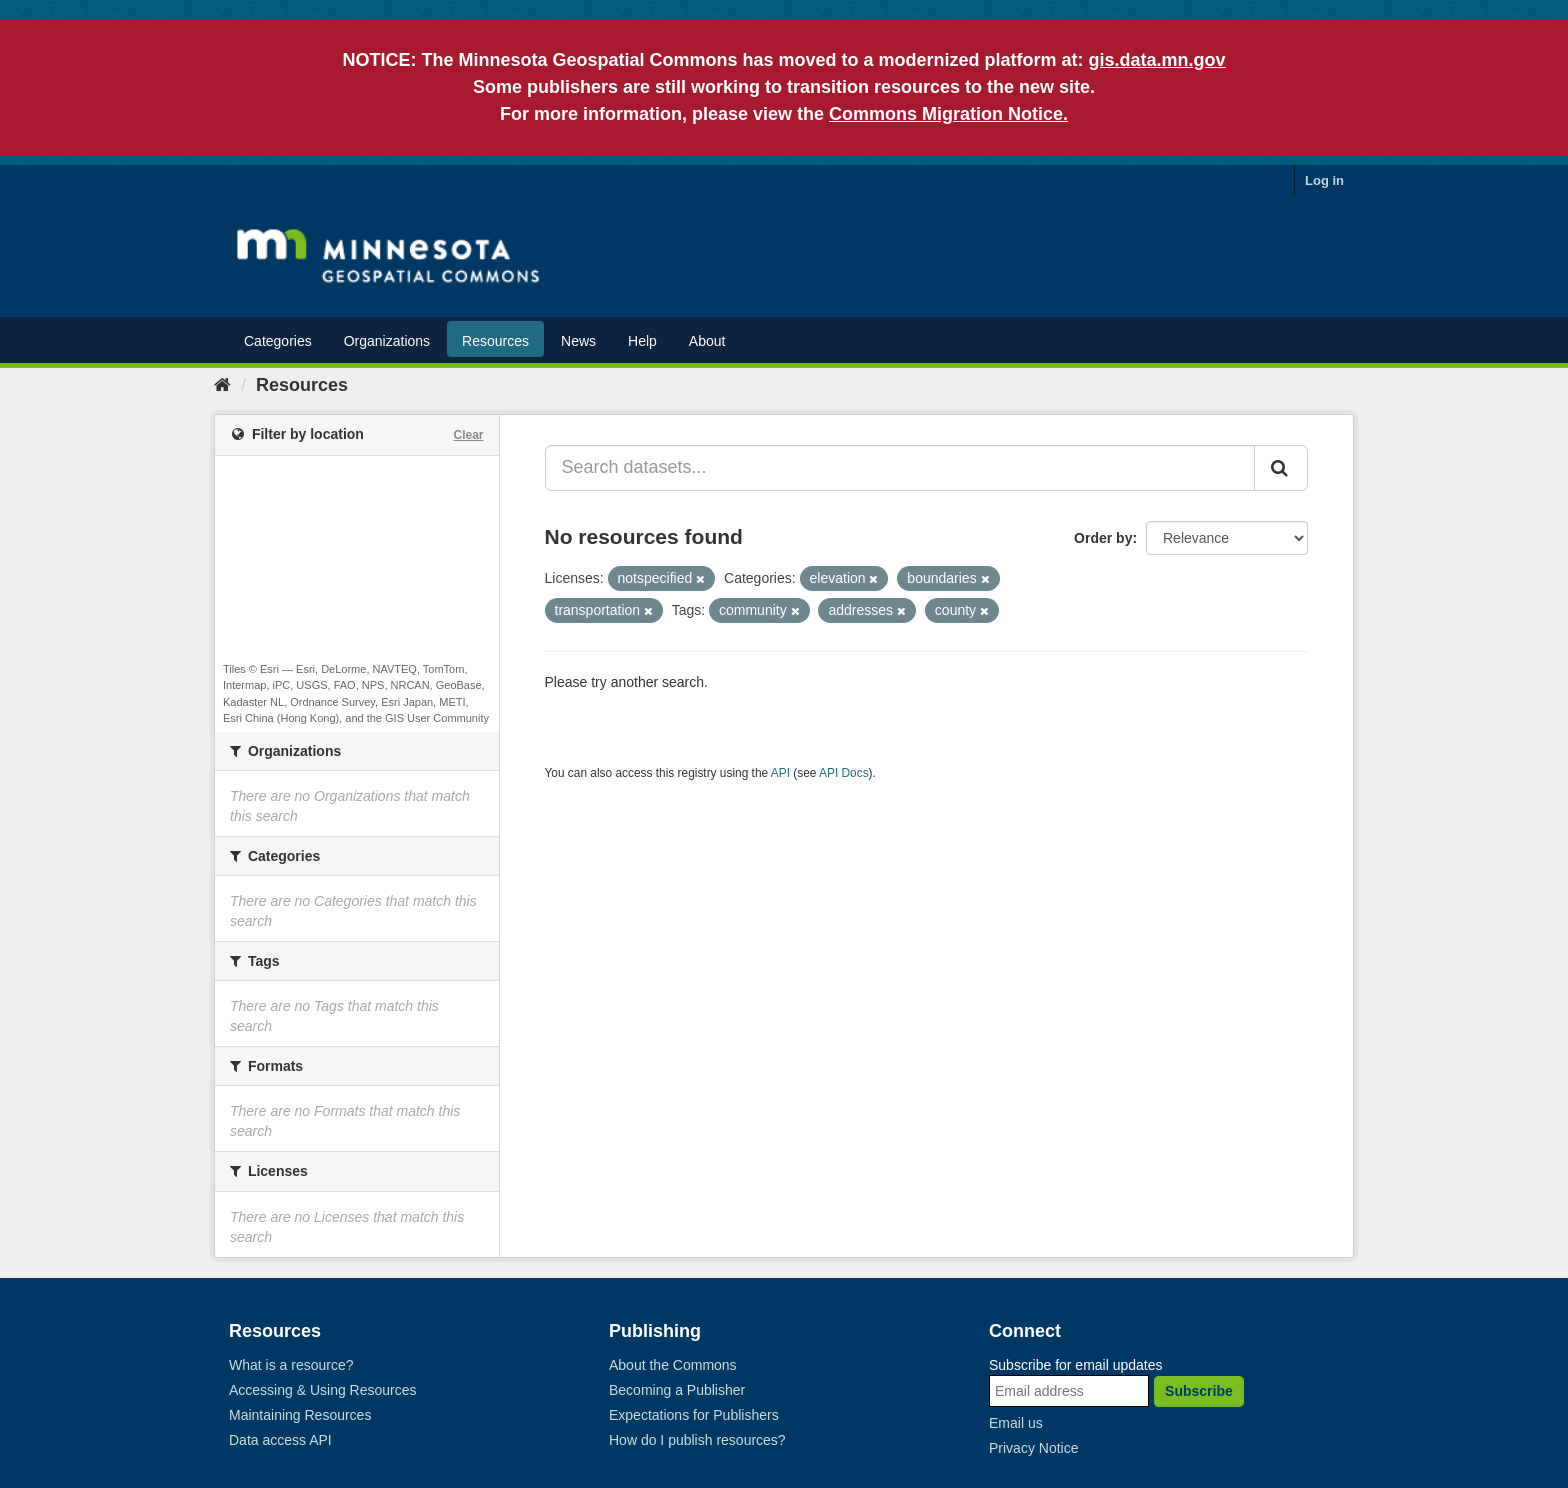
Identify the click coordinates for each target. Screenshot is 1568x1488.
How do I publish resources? (697, 1440)
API (780, 773)
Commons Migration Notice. (948, 114)
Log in (1324, 180)
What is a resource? (291, 1365)
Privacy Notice (1033, 1448)
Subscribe (1199, 1391)
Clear (468, 435)
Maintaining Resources (300, 1415)
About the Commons (673, 1365)
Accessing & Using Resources (323, 1390)
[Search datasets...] (900, 468)
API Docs (844, 773)
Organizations (387, 341)
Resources (495, 341)
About (707, 341)
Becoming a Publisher (677, 1390)
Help (642, 341)
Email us (1016, 1423)
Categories (278, 341)
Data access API (280, 1440)
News (578, 341)
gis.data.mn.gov (1157, 60)
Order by (1103, 538)
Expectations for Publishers (694, 1415)
